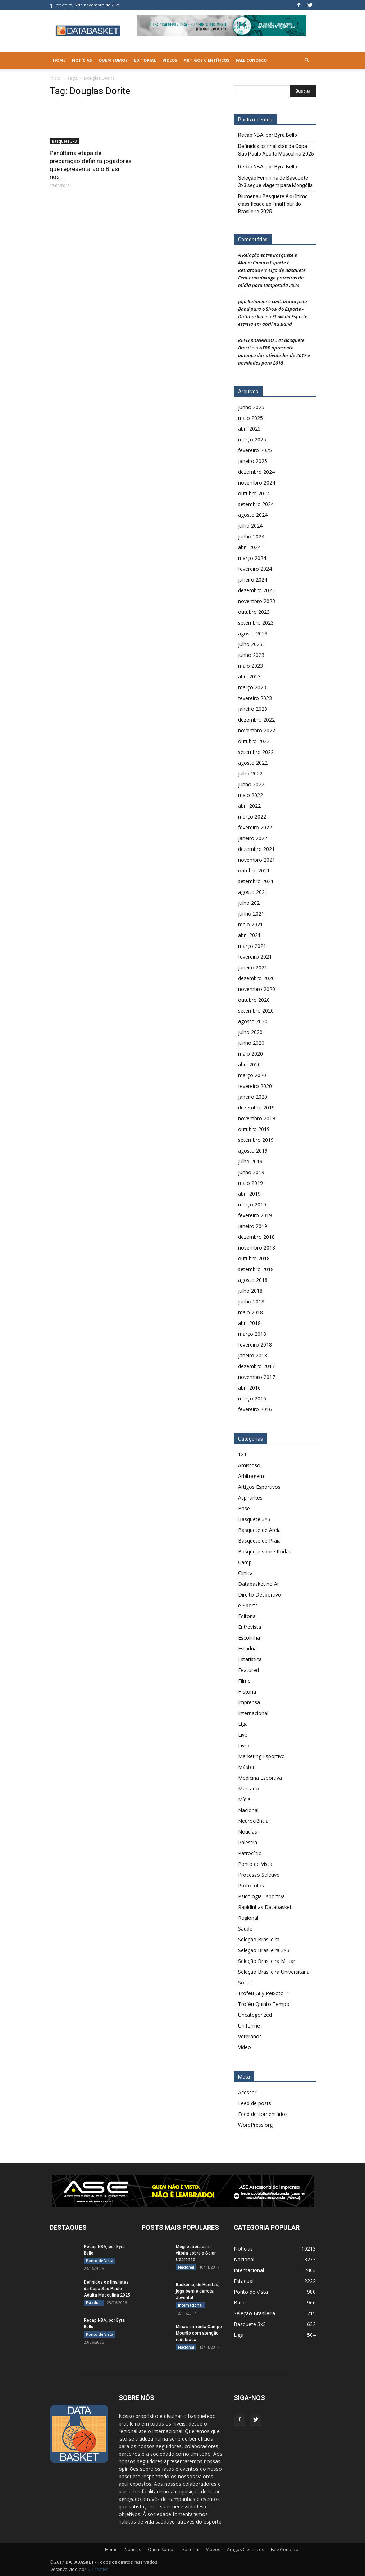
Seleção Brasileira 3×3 (263, 1950)
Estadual (248, 1648)
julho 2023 (250, 644)
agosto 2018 (253, 1280)
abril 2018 (249, 1323)
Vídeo (244, 2047)
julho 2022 (250, 773)
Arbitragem (251, 1476)
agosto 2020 (253, 1021)
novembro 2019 (256, 1118)
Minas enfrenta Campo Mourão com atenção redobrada (199, 2333)
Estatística (250, 1659)
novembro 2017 (256, 1376)
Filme (244, 1680)
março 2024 (252, 558)
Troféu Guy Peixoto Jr (263, 1993)
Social (245, 1982)
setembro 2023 (256, 622)
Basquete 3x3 (64, 141)
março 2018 (252, 1333)
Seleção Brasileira (258, 1939)
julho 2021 (250, 902)
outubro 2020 (254, 999)
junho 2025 (251, 407)
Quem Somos (113, 60)
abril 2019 (249, 1193)
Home (59, 60)
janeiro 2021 (252, 967)
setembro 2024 (256, 504)
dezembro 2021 (256, 848)
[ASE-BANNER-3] (183, 2191)
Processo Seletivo (259, 1874)
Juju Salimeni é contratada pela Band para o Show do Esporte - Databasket (272, 309)
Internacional (253, 1713)
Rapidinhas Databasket (265, 1907)
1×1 (242, 1454)
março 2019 (252, 1204)
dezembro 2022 (256, 719)
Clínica (245, 1573)
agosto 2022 (253, 762)
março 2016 (252, 1398)
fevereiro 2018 (255, 1344)
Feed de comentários (263, 2114)
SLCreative (98, 2569)
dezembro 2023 (256, 590)
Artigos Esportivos (259, 1486)
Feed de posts (254, 2103)
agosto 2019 (253, 1150)
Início (55, 78)
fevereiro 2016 (255, 1409)
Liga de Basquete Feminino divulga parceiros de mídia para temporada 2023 (272, 277)
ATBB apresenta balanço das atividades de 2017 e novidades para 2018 (274, 355)
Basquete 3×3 (254, 1519)
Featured (248, 1670)
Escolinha (249, 1637)
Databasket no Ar (258, 1583)
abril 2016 (249, 1387)
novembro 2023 (256, 601)
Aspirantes (250, 1497)
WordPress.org (255, 2124)
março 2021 (252, 945)
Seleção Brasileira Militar (266, 1961)
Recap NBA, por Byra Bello (267, 135)
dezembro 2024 (256, 471)
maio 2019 (250, 1183)
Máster (246, 1767)
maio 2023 (250, 665)
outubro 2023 (254, 611)
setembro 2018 (256, 1269)
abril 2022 (249, 805)
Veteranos (250, 2036)
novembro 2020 (256, 989)
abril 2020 (249, 1064)
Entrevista (249, 1626)
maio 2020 (250, 1053)
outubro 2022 (254, 741)
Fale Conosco (251, 60)
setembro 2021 (256, 881)
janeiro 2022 (252, 838)
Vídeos (170, 60)
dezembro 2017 (256, 1366)
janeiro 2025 (252, 461)
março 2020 (252, 1075)
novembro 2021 (256, 859)
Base (244, 1508)
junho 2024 (251, 536)
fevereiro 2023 (255, 698)
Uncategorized (255, 2014)
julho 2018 (250, 1290)
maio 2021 (250, 924)
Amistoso (249, 1465)
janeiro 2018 (252, 1355)
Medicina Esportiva (260, 1777)
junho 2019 (251, 1172)
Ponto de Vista (255, 1864)
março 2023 (252, 687)
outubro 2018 (254, 1258)
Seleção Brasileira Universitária (274, 1971)
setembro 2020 (256, 1010)
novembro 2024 (256, 482)
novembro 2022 (256, 730)
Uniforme (249, 2025)
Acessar (247, 2092)
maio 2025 (250, 417)
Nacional (248, 1810)
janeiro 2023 (252, 708)
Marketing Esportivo (261, 1756)
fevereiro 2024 (255, 568)
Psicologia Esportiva (261, 1896)
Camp (245, 1562)
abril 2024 (249, 547)
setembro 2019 (256, 1139)
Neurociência (253, 1820)
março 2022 (252, 816)
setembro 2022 (256, 752)
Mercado (248, 1788)
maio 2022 (250, 795)
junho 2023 (251, 655)
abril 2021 (249, 935)
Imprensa (249, 1702)
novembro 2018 (256, 1247)
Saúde (245, 1928)
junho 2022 (251, 784)
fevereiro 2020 (255, 1086)
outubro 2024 (254, 493)
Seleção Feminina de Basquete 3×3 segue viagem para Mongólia (275, 181)
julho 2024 (250, 525)
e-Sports (248, 1605)
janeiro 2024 (252, 579)
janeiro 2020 (252, 1096)
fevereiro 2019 (255, 1215)
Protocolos (251, 1885)
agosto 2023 (253, 633)
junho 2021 (251, 913)
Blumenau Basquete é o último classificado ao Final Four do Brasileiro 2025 (273, 204)
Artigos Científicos (206, 60)
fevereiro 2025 (255, 450)
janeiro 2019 (252, 1226)
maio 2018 (250, 1312)
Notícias (82, 60)
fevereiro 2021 (255, 956)
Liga (243, 1723)
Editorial (145, 60)
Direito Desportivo (259, 1594)
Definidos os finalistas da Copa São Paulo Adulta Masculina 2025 (276, 150)
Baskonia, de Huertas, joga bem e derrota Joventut (197, 2291)
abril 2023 (249, 676)
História (247, 1691)
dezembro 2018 (256, 1236)
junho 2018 (251, 1301)
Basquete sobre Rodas (264, 1551)
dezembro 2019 (256, 1107)
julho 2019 (250, 1161)
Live (242, 1734)
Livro (244, 1745)
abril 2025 (249, 428)
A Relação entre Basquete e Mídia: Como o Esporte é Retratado (267, 262)
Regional (248, 1917)
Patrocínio (250, 1853)
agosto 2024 (253, 514)
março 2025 (252, 439)
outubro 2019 (254, 1129)
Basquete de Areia (259, 1529)
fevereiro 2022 (255, 827)
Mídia (244, 1799)
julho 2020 (250, 1032)
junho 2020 (251, 1042)
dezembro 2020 (256, 978)
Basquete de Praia (259, 1540)
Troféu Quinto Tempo (263, 2004)
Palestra (247, 1842)
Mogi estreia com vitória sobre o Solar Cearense (196, 2253)
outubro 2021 (254, 870)
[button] (307, 60)
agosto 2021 (253, 892)
